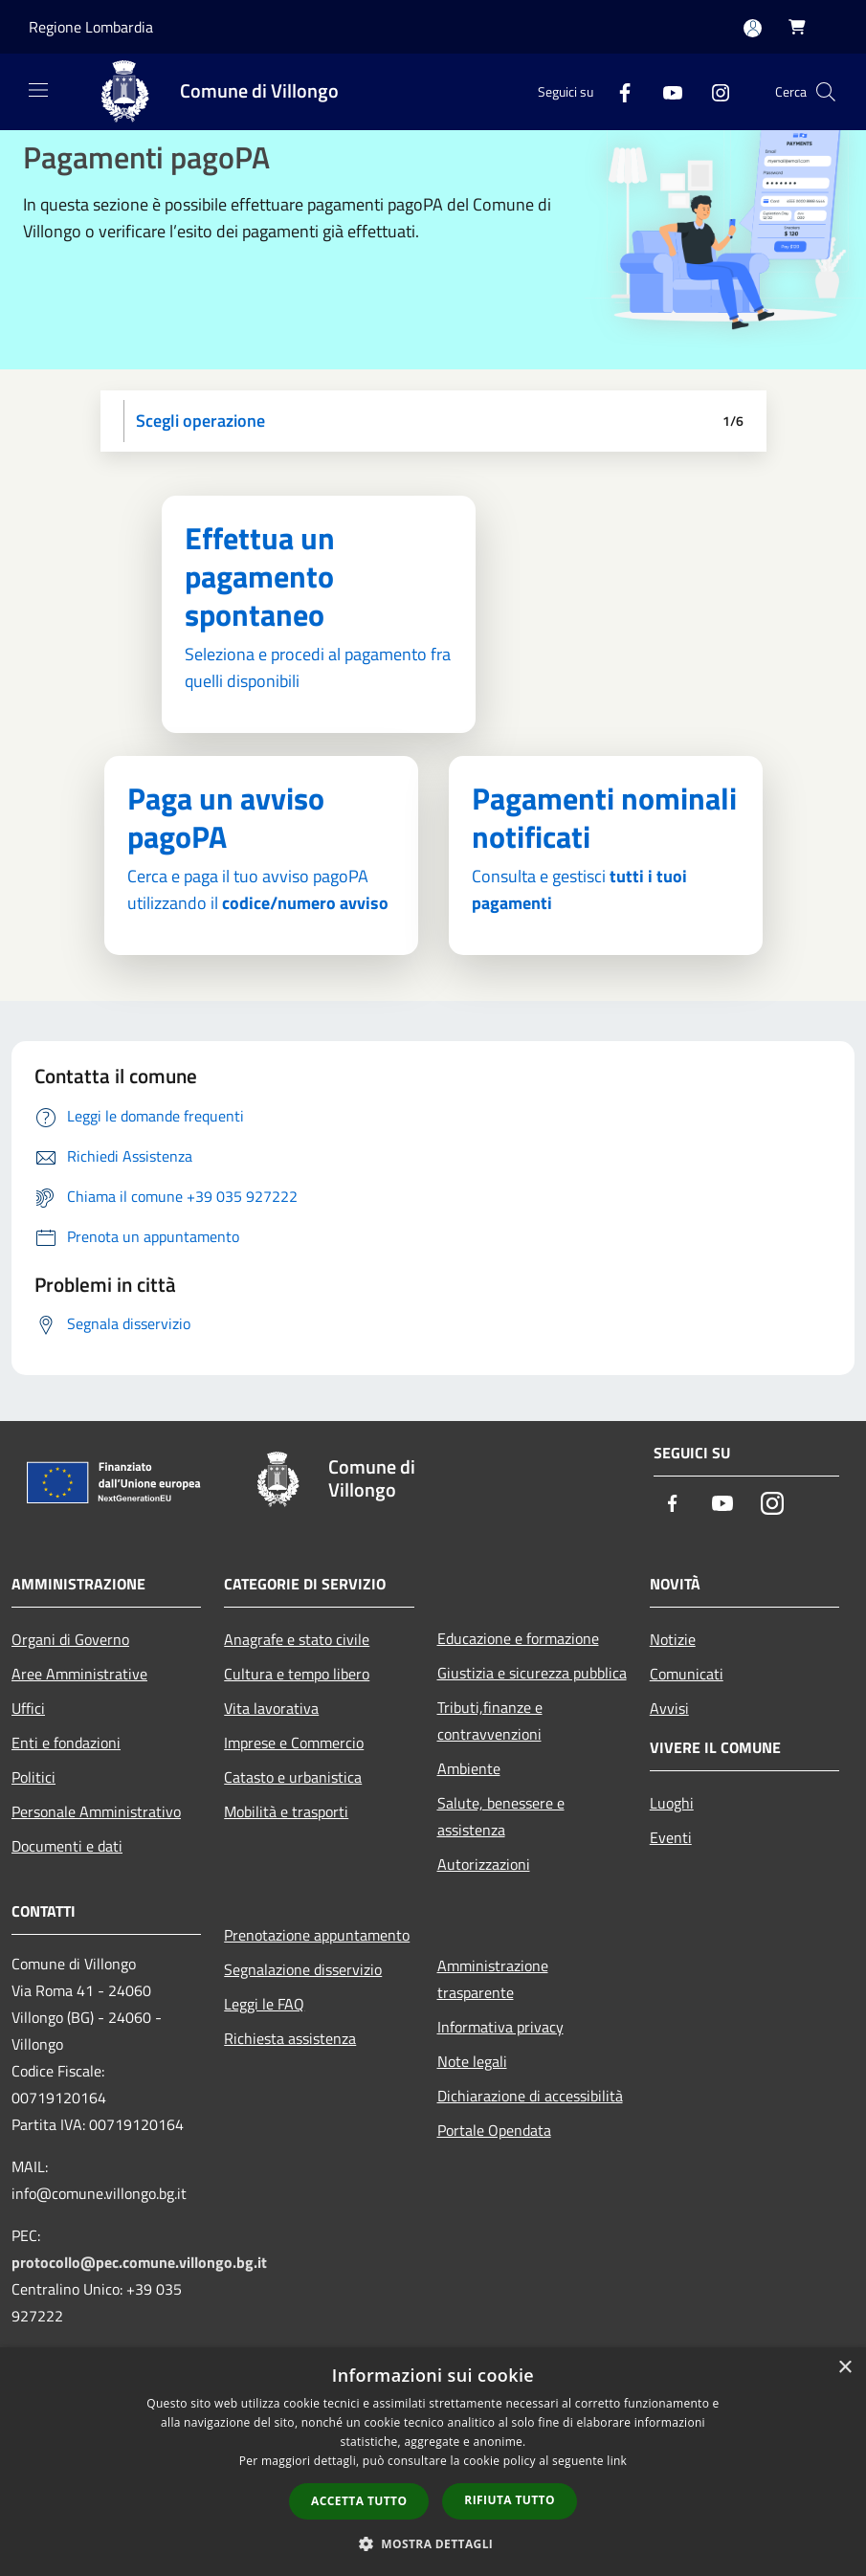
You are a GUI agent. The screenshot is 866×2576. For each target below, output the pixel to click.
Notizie (673, 1639)
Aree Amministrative (79, 1673)
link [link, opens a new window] (617, 2461)
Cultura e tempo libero (296, 1673)
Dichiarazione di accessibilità (530, 2095)
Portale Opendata (494, 2130)
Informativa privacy (500, 2026)
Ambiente (468, 1768)
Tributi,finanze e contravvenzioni (490, 1720)
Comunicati (686, 1673)
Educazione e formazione (518, 1638)
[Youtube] (665, 91)
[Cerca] (825, 91)
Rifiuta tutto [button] (509, 2500)
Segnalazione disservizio (303, 1969)
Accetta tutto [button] (359, 2501)
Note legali (472, 2061)
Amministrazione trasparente (492, 1979)
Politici (33, 1776)
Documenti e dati (66, 1845)
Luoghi (672, 1802)
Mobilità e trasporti (286, 1811)
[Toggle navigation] (38, 89)
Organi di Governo (70, 1639)
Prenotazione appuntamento (317, 1934)
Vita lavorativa (271, 1708)
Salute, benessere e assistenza (501, 1816)
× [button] (844, 2368)
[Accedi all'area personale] (752, 28)
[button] (433, 2543)
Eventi (671, 1837)
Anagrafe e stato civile (296, 1639)
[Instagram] (713, 91)
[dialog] (433, 2461)
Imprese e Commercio (294, 1742)
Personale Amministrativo (96, 1811)
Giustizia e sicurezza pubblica (532, 1672)
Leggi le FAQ (264, 2003)
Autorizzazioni (483, 1864)
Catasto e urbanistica (293, 1776)
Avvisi (669, 1708)
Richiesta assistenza (290, 2038)
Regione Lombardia (91, 26)
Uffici (28, 1708)
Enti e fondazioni (66, 1742)
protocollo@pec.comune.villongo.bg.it (139, 2262)
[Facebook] (617, 91)
